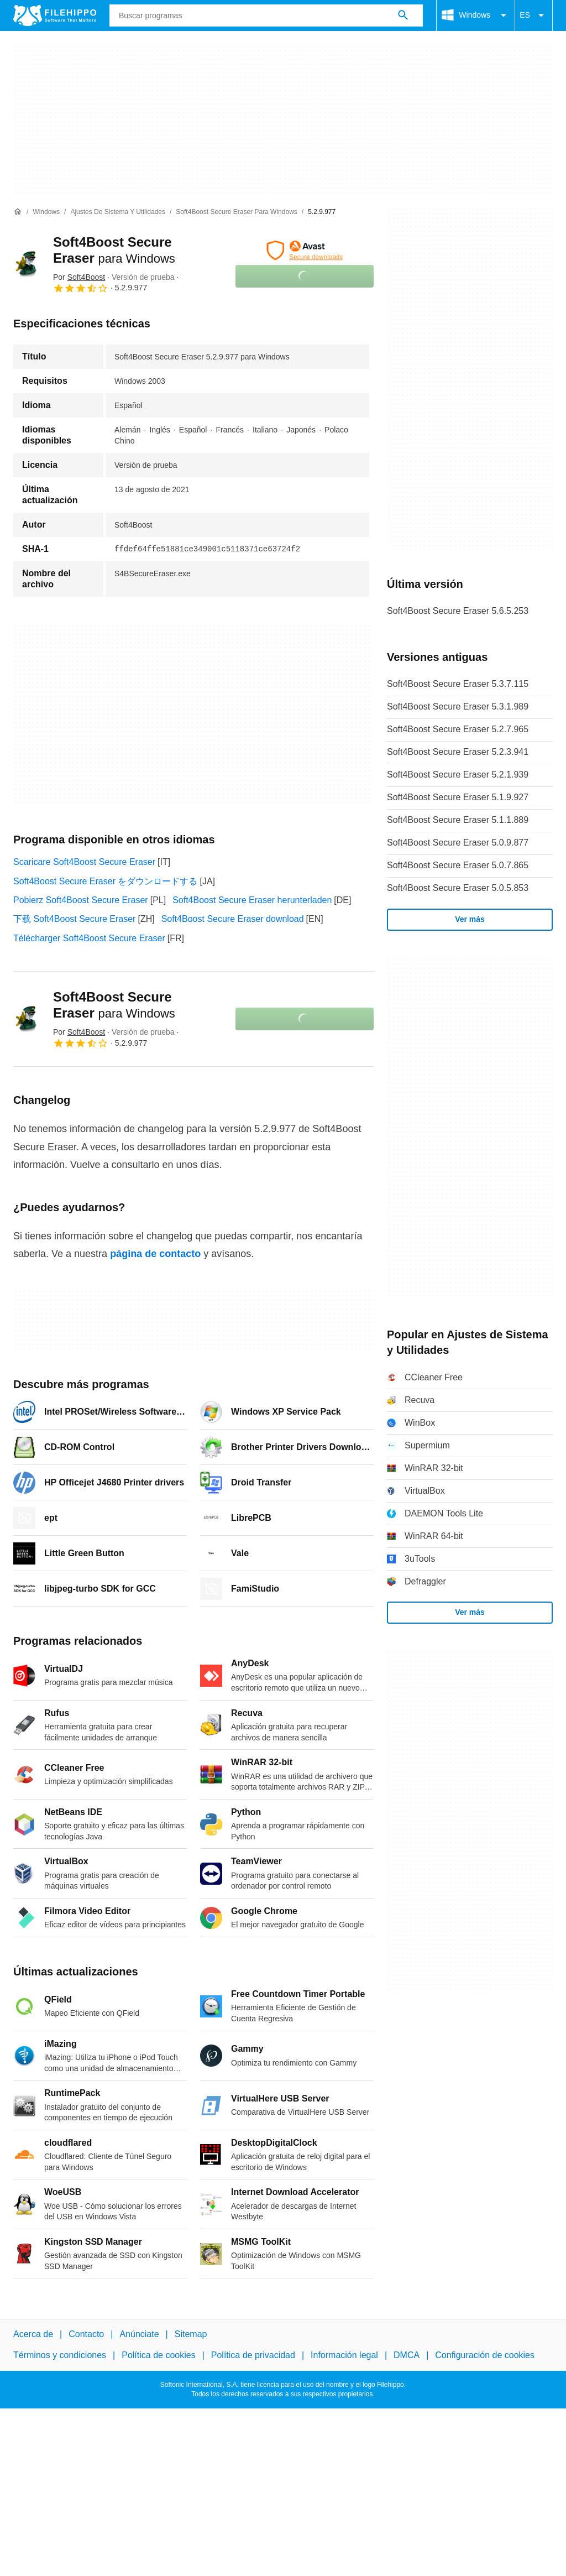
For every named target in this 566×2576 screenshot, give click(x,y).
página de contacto (155, 1253)
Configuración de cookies (484, 2355)
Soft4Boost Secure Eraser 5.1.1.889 (457, 820)
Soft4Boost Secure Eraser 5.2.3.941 (457, 752)
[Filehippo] (54, 15)
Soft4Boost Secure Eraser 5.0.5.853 (457, 888)
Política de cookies (158, 2355)
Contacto (86, 2334)
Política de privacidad (253, 2355)
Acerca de (33, 2334)
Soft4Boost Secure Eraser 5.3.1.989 (457, 706)
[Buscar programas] (403, 15)
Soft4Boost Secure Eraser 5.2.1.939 (457, 774)
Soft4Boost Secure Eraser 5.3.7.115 (457, 684)
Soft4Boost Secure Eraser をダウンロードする (105, 881)
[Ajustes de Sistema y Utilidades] (117, 212)
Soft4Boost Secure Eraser (114, 1004)
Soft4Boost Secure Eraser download (232, 919)
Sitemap (191, 2334)
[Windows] (46, 212)
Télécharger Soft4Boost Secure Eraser (89, 938)
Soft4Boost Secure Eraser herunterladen (252, 900)
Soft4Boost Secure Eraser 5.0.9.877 (457, 842)
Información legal (344, 2355)
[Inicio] (17, 212)
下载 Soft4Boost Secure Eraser (74, 919)
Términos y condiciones (59, 2355)
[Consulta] (266, 15)
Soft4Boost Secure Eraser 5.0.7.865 (457, 865)
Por (79, 277)
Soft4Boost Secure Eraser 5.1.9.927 (457, 797)
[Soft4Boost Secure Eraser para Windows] (236, 212)
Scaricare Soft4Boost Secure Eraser (84, 862)
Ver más (470, 919)
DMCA (407, 2355)
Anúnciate (139, 2334)
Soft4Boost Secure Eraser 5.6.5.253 (457, 611)
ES (534, 15)
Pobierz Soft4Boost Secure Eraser (80, 900)
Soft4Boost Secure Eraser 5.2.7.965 (457, 729)
